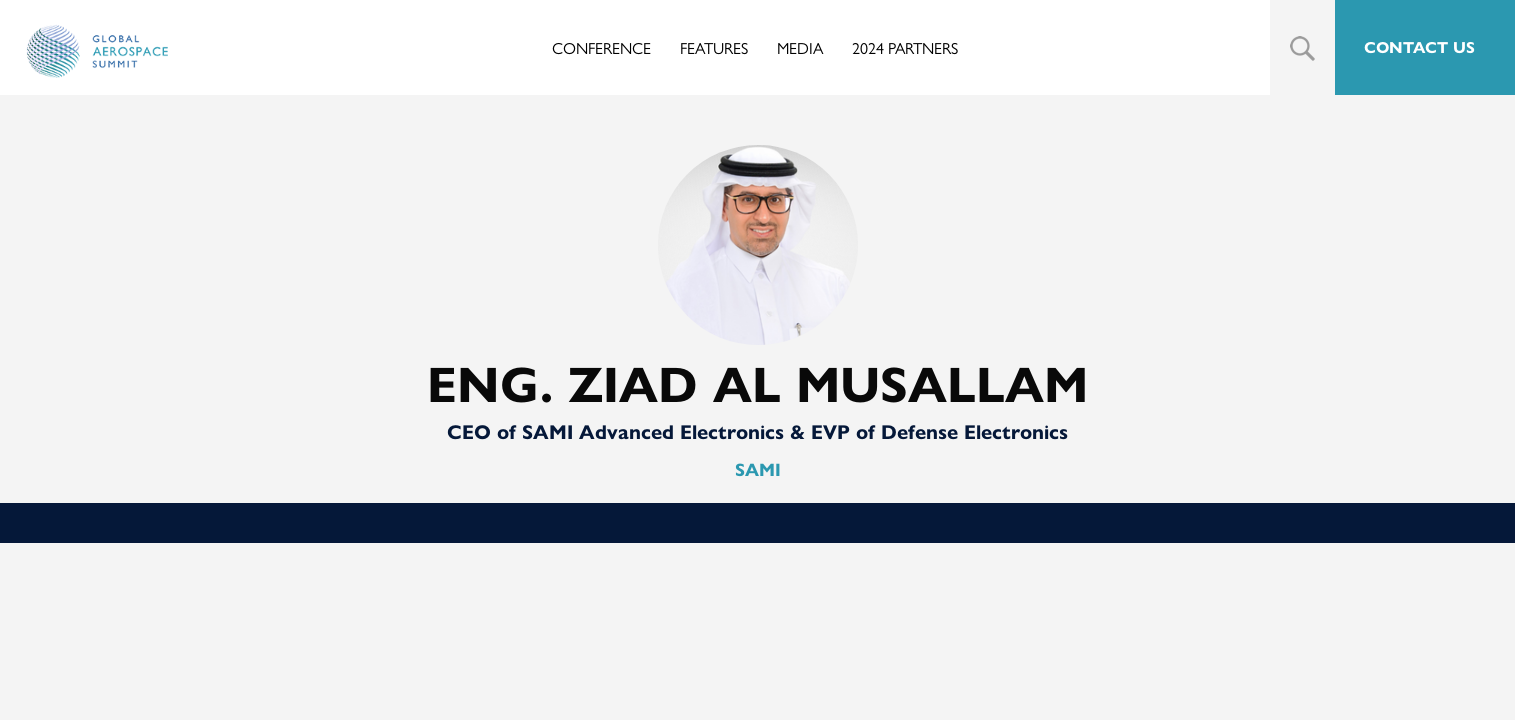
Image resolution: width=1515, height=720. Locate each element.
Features (714, 47)
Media (800, 47)
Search (1302, 48)
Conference (601, 47)
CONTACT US (1419, 47)
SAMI (758, 470)
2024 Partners (905, 47)
